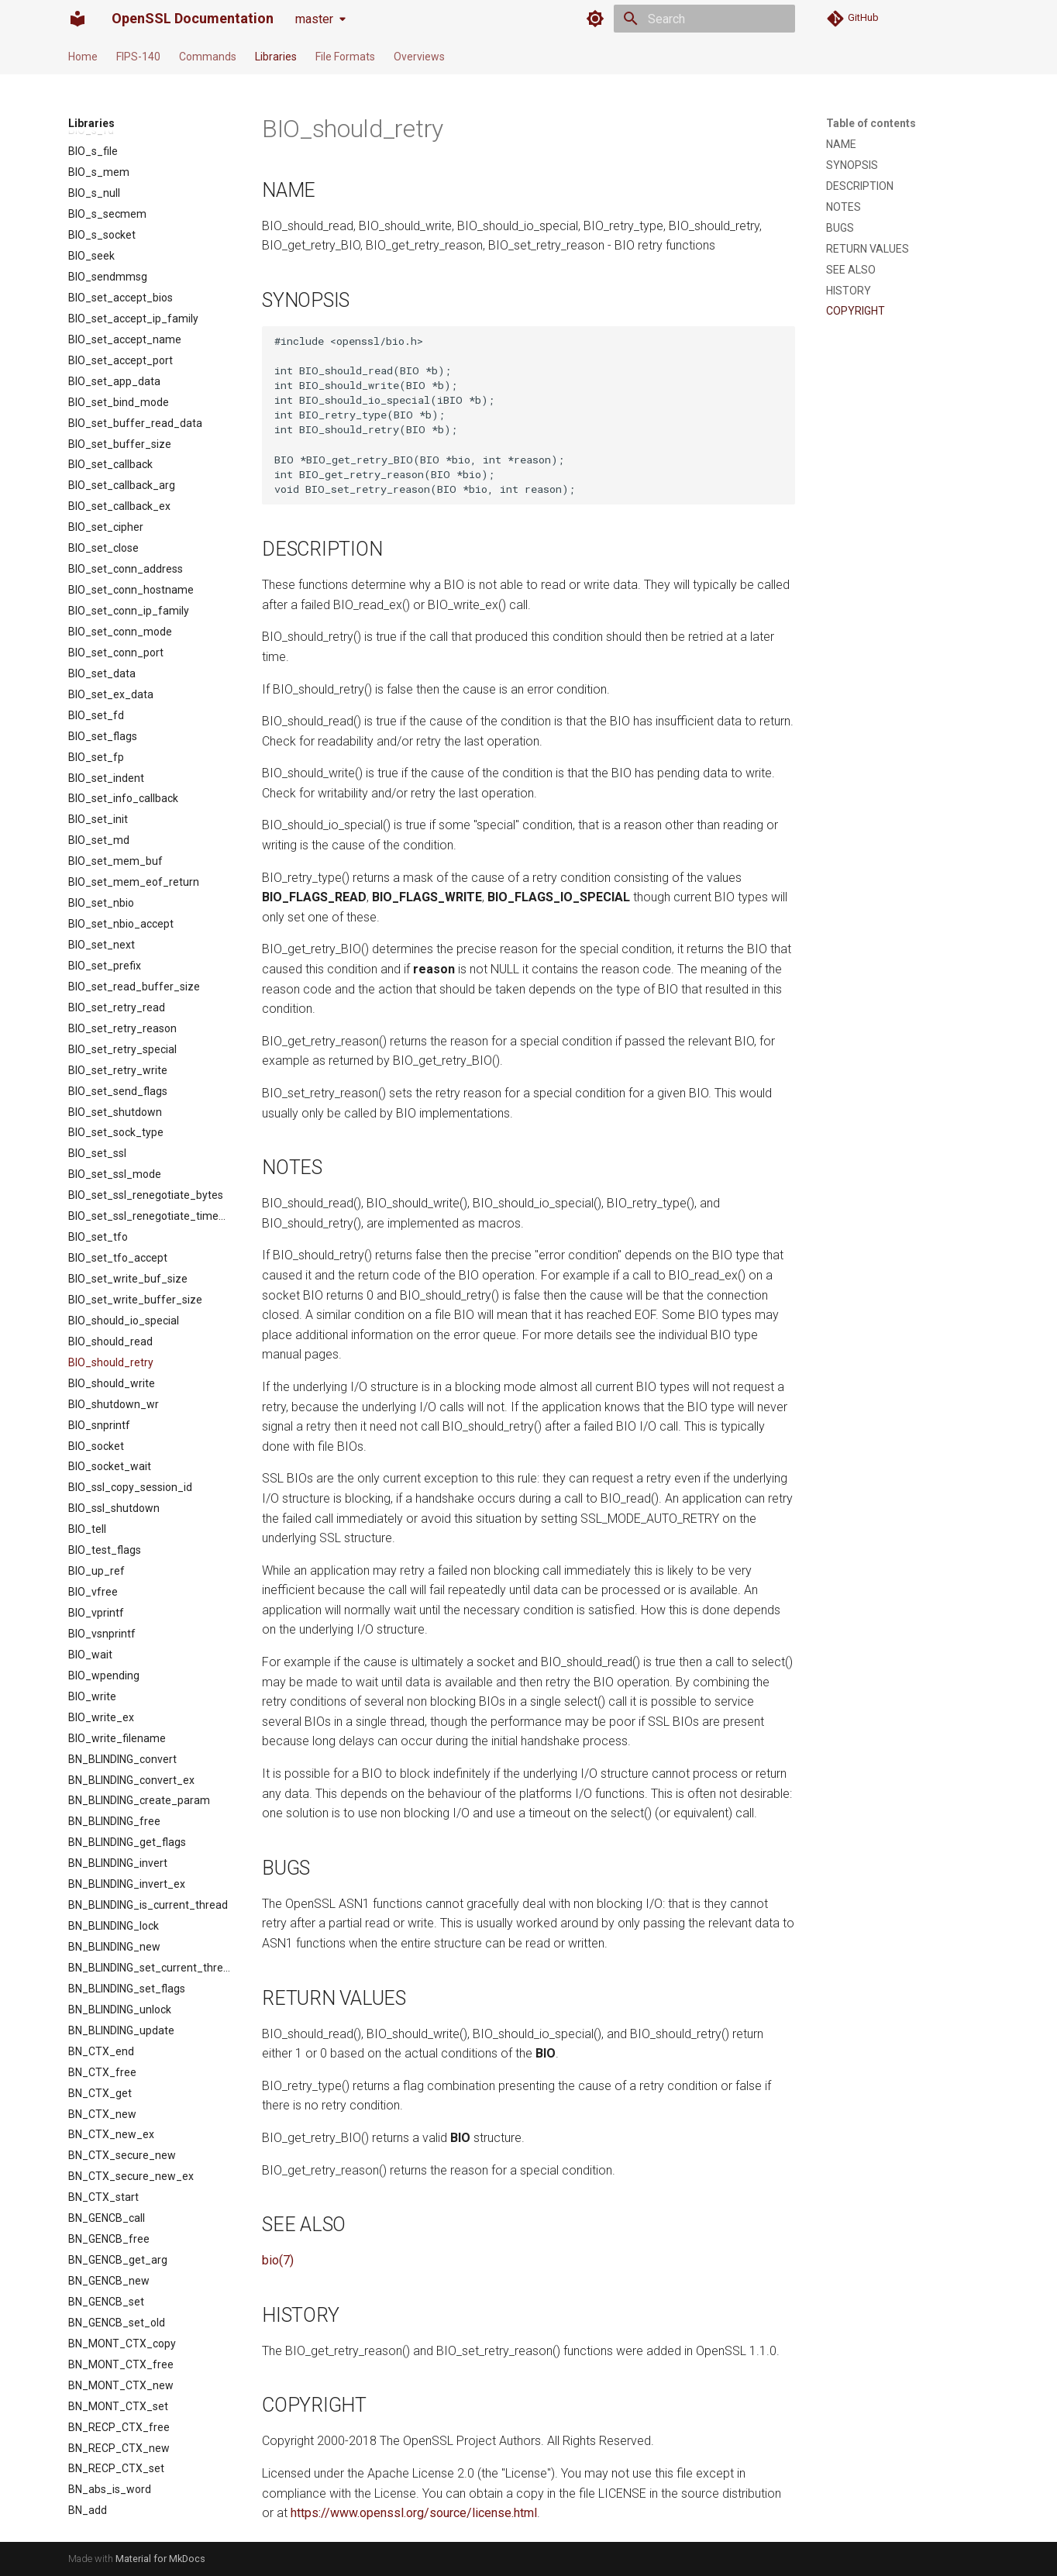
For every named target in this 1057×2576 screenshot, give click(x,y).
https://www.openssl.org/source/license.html (414, 2512)
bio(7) (278, 2260)
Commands (207, 56)
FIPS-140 (138, 56)
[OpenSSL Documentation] (77, 18)
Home (83, 56)
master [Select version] (314, 19)
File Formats (345, 56)
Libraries (276, 56)
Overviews (419, 56)
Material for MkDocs (160, 2558)
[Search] (704, 19)
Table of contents (871, 123)
